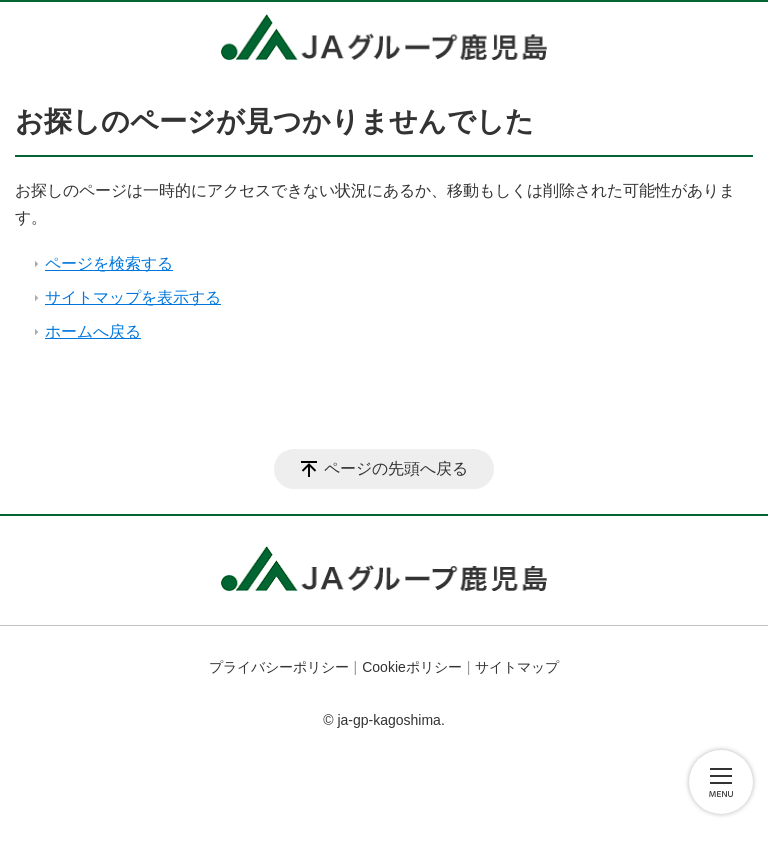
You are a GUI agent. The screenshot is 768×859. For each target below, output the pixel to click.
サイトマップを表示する (133, 297)
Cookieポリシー (412, 667)
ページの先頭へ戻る (396, 468)
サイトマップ (517, 667)
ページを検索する (109, 263)
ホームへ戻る (93, 331)
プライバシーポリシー (279, 667)
